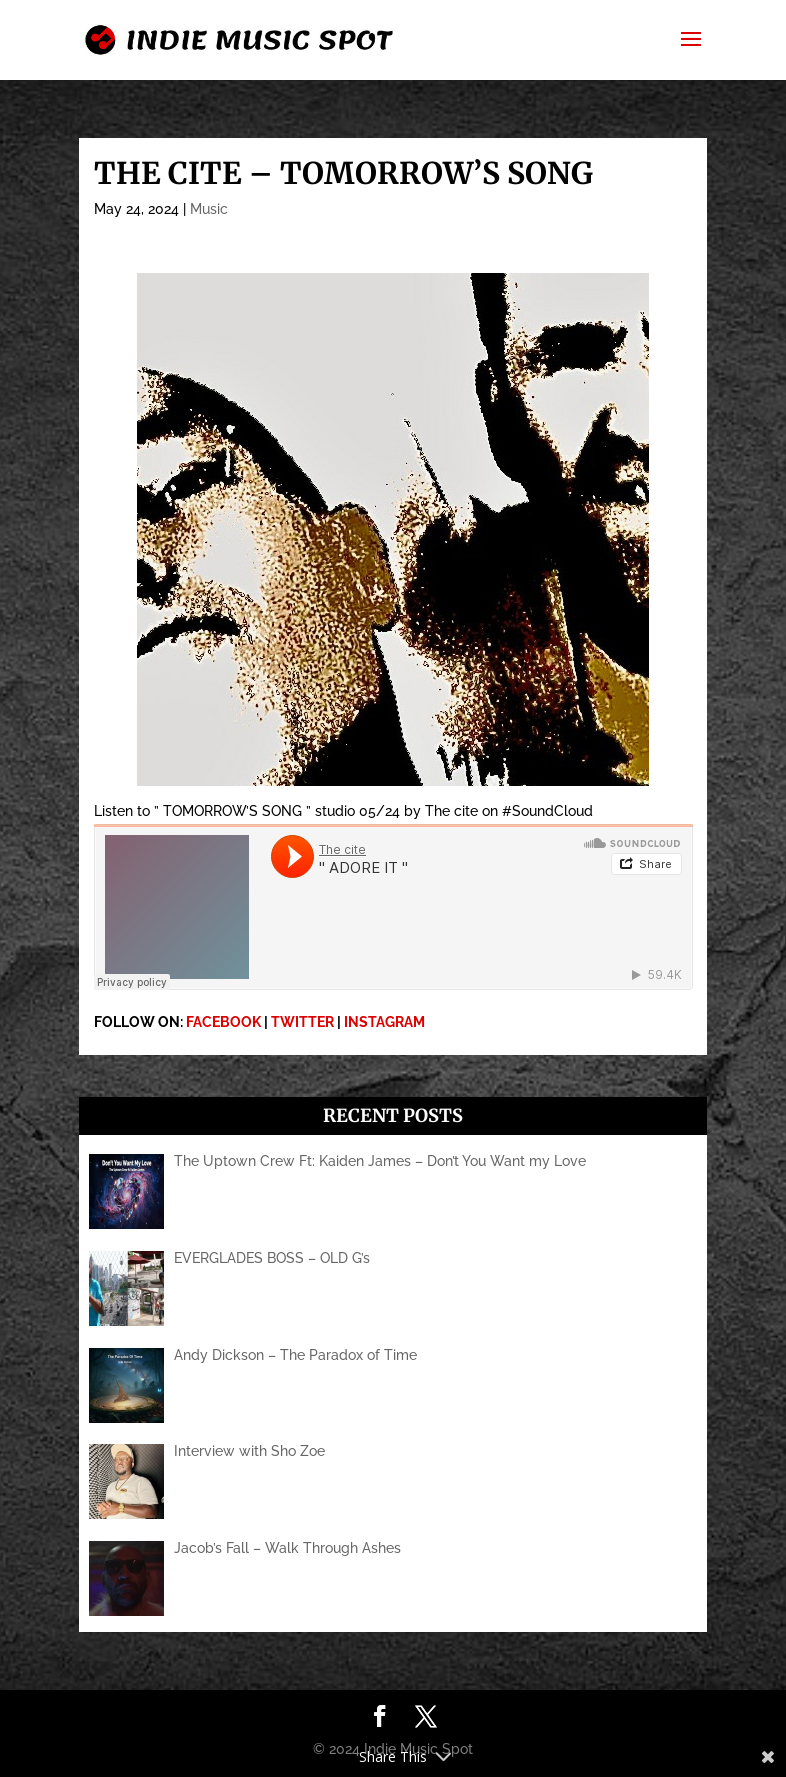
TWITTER (302, 1022)
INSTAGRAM (384, 1022)
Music (209, 209)
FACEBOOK (223, 1022)
